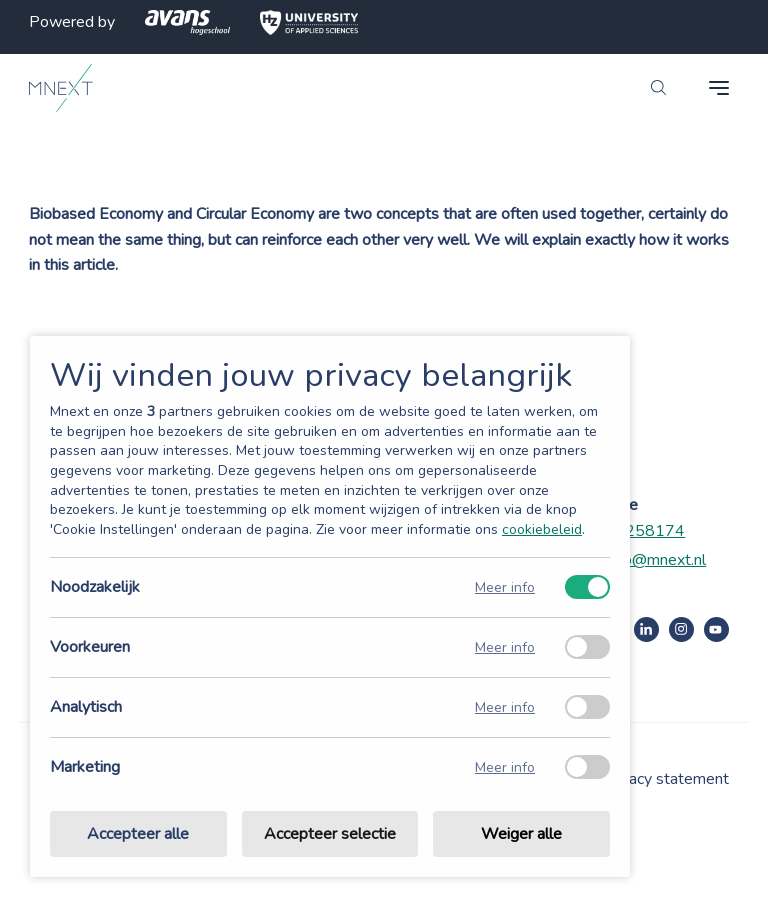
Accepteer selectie (330, 834)
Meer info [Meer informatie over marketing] (505, 767)
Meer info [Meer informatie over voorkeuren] (505, 647)
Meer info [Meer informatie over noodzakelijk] (505, 587)
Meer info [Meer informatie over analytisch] (505, 707)
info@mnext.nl (656, 560)
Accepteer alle (138, 834)
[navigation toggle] (719, 88)
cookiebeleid (542, 529)
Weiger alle (521, 834)
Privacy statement (665, 779)
